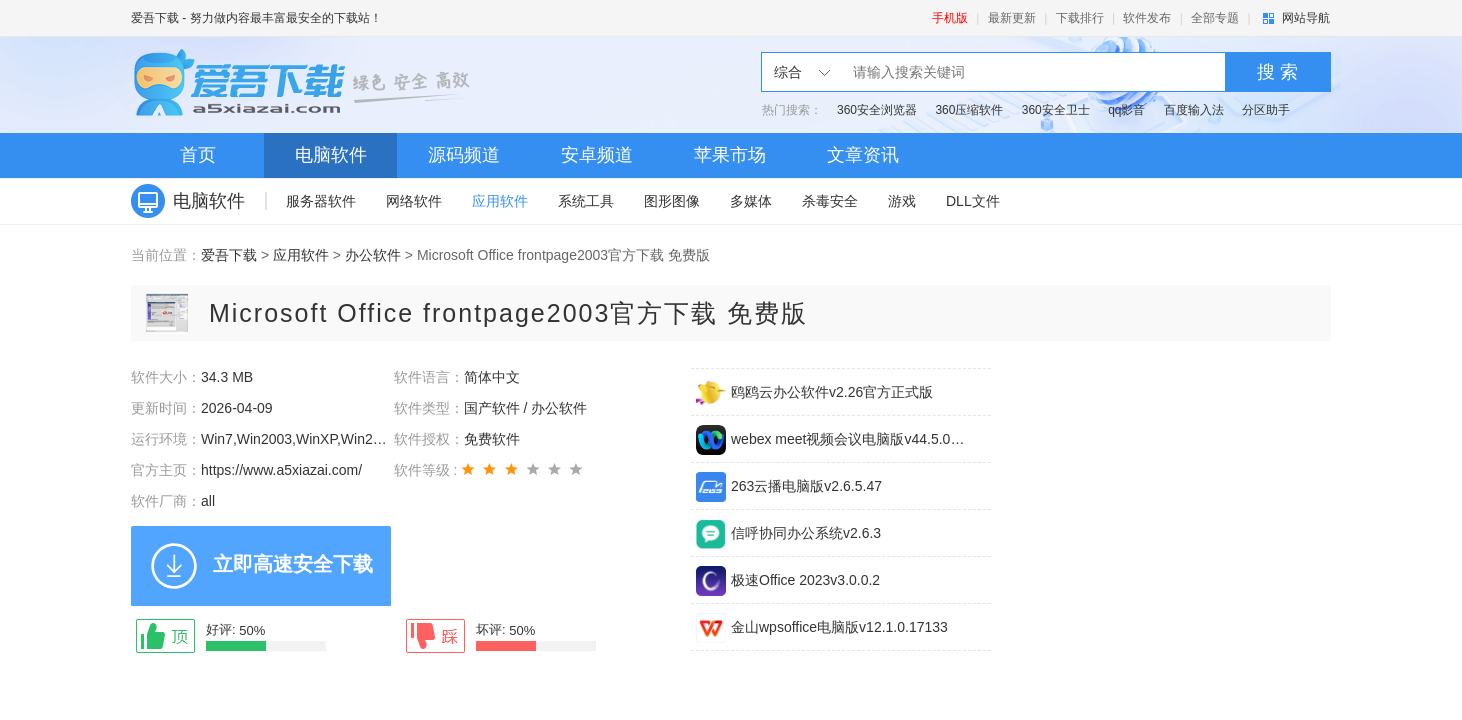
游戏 (902, 201)
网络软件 (414, 201)
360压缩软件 (969, 110)
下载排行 (1080, 18)
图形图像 (672, 201)
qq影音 (1126, 110)
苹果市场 (730, 155)
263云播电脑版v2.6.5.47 (806, 486)
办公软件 (373, 255)
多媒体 (751, 201)
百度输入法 (1194, 110)
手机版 (950, 18)
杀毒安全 (830, 201)
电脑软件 (331, 155)
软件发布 (1147, 18)
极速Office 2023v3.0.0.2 (805, 580)
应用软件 (500, 201)
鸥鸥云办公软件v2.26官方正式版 (832, 392)
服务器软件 (321, 201)
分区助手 (1266, 110)
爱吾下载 (155, 18)
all (208, 501)
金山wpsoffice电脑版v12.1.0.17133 (839, 627)
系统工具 (586, 201)
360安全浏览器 (877, 110)
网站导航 (1306, 18)
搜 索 (1277, 72)
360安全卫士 (1056, 110)
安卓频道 (597, 155)
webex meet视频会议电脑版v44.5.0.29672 (849, 439)
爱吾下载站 (306, 85)
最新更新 (1012, 18)
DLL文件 (973, 201)
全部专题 (1215, 18)
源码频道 (464, 155)
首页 (198, 155)
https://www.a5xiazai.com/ (281, 470)
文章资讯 (863, 155)
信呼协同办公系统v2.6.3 (806, 533)
